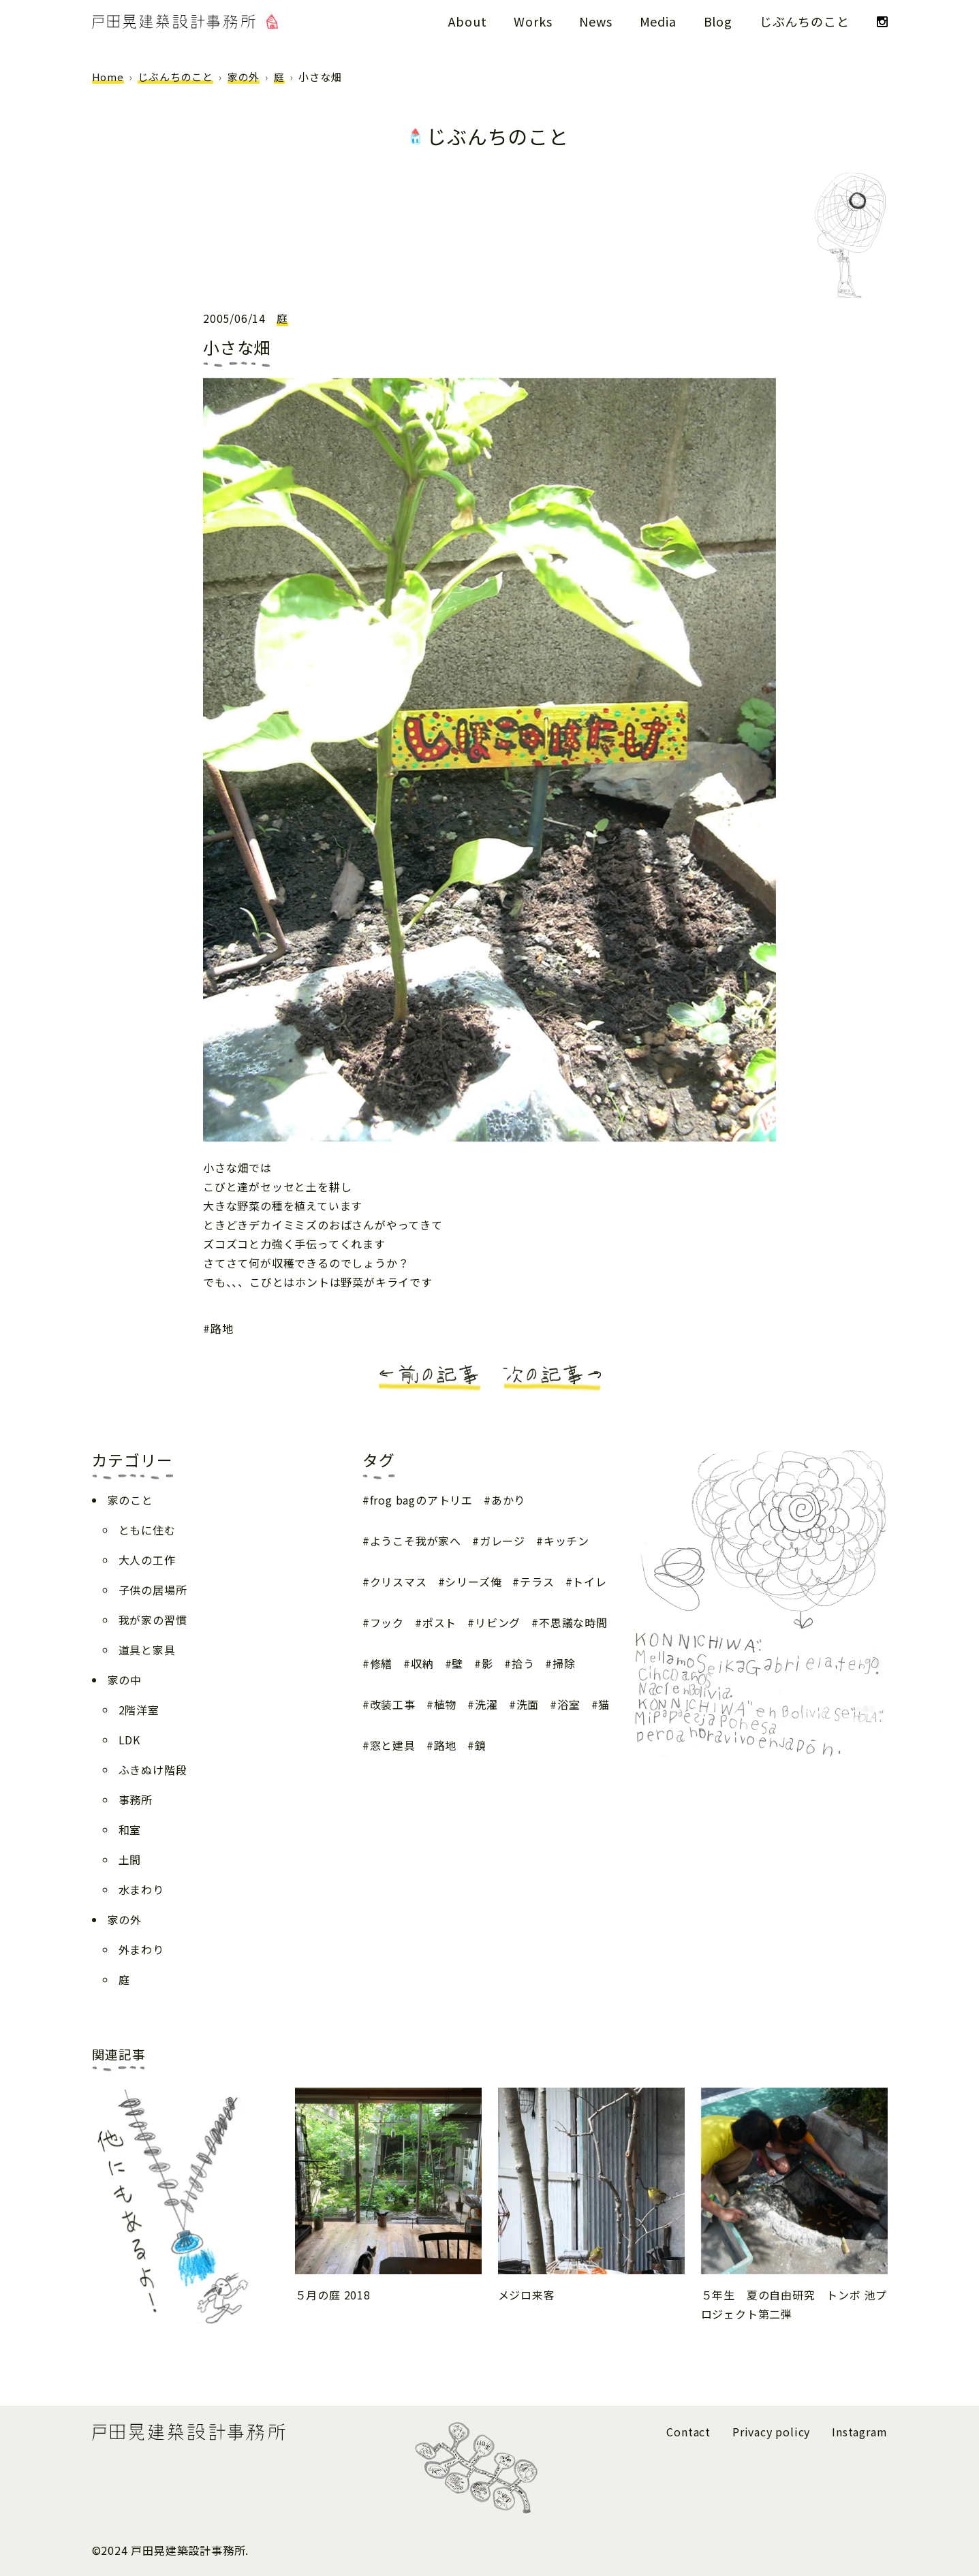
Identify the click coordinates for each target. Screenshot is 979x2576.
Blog (718, 21)
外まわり (141, 1949)
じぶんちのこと (805, 21)
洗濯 (486, 1704)
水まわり (141, 1889)
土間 (130, 1859)
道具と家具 (147, 1650)
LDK (129, 1739)
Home (108, 76)
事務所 (136, 1799)
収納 (422, 1663)
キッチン (566, 1541)
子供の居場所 (153, 1590)
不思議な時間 (573, 1622)
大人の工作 (147, 1560)
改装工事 (393, 1704)
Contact (688, 2431)
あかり (508, 1500)
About (467, 21)
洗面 (528, 1704)
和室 (130, 1829)
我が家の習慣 (153, 1620)
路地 (222, 1328)
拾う (523, 1663)
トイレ (589, 1581)
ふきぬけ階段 (153, 1769)
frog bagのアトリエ (421, 1500)
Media (658, 21)
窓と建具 (393, 1745)
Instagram (859, 2431)
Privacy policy (771, 2431)
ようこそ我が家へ (415, 1541)
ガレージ (502, 1541)
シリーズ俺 (473, 1581)
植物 (445, 1704)
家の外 (244, 76)
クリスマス (398, 1581)
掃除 (564, 1663)
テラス (537, 1581)
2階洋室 (139, 1709)
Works (533, 21)
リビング (497, 1622)
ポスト (439, 1622)
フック (387, 1622)
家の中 (125, 1679)
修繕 (381, 1663)
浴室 (568, 1704)
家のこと (130, 1500)
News (595, 21)
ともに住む (147, 1530)
